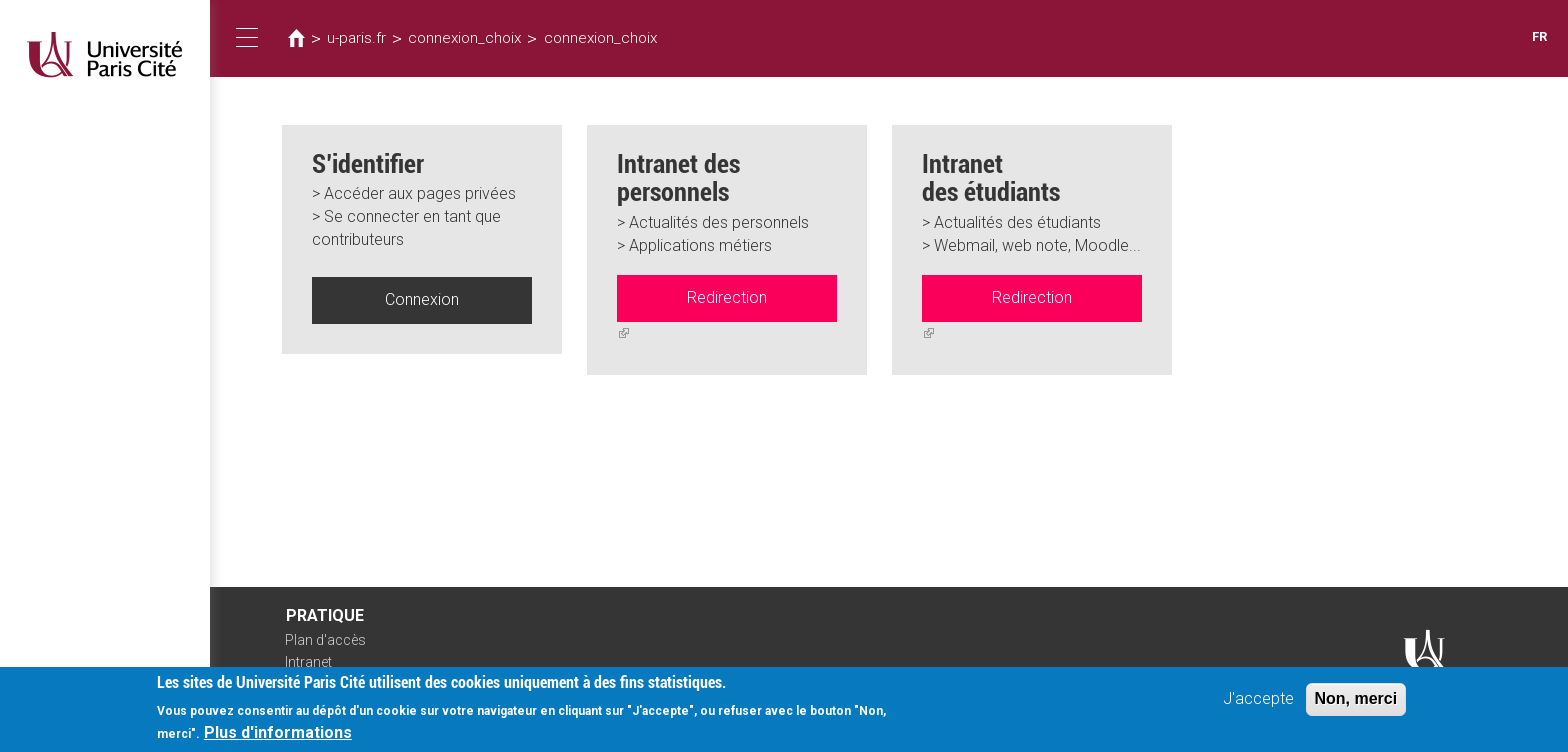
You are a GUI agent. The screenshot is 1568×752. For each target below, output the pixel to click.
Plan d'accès (325, 640)
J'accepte (1258, 702)
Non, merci (1356, 702)
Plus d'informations (278, 736)
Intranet (308, 662)
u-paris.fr (356, 38)
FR (1539, 36)
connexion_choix (464, 38)
